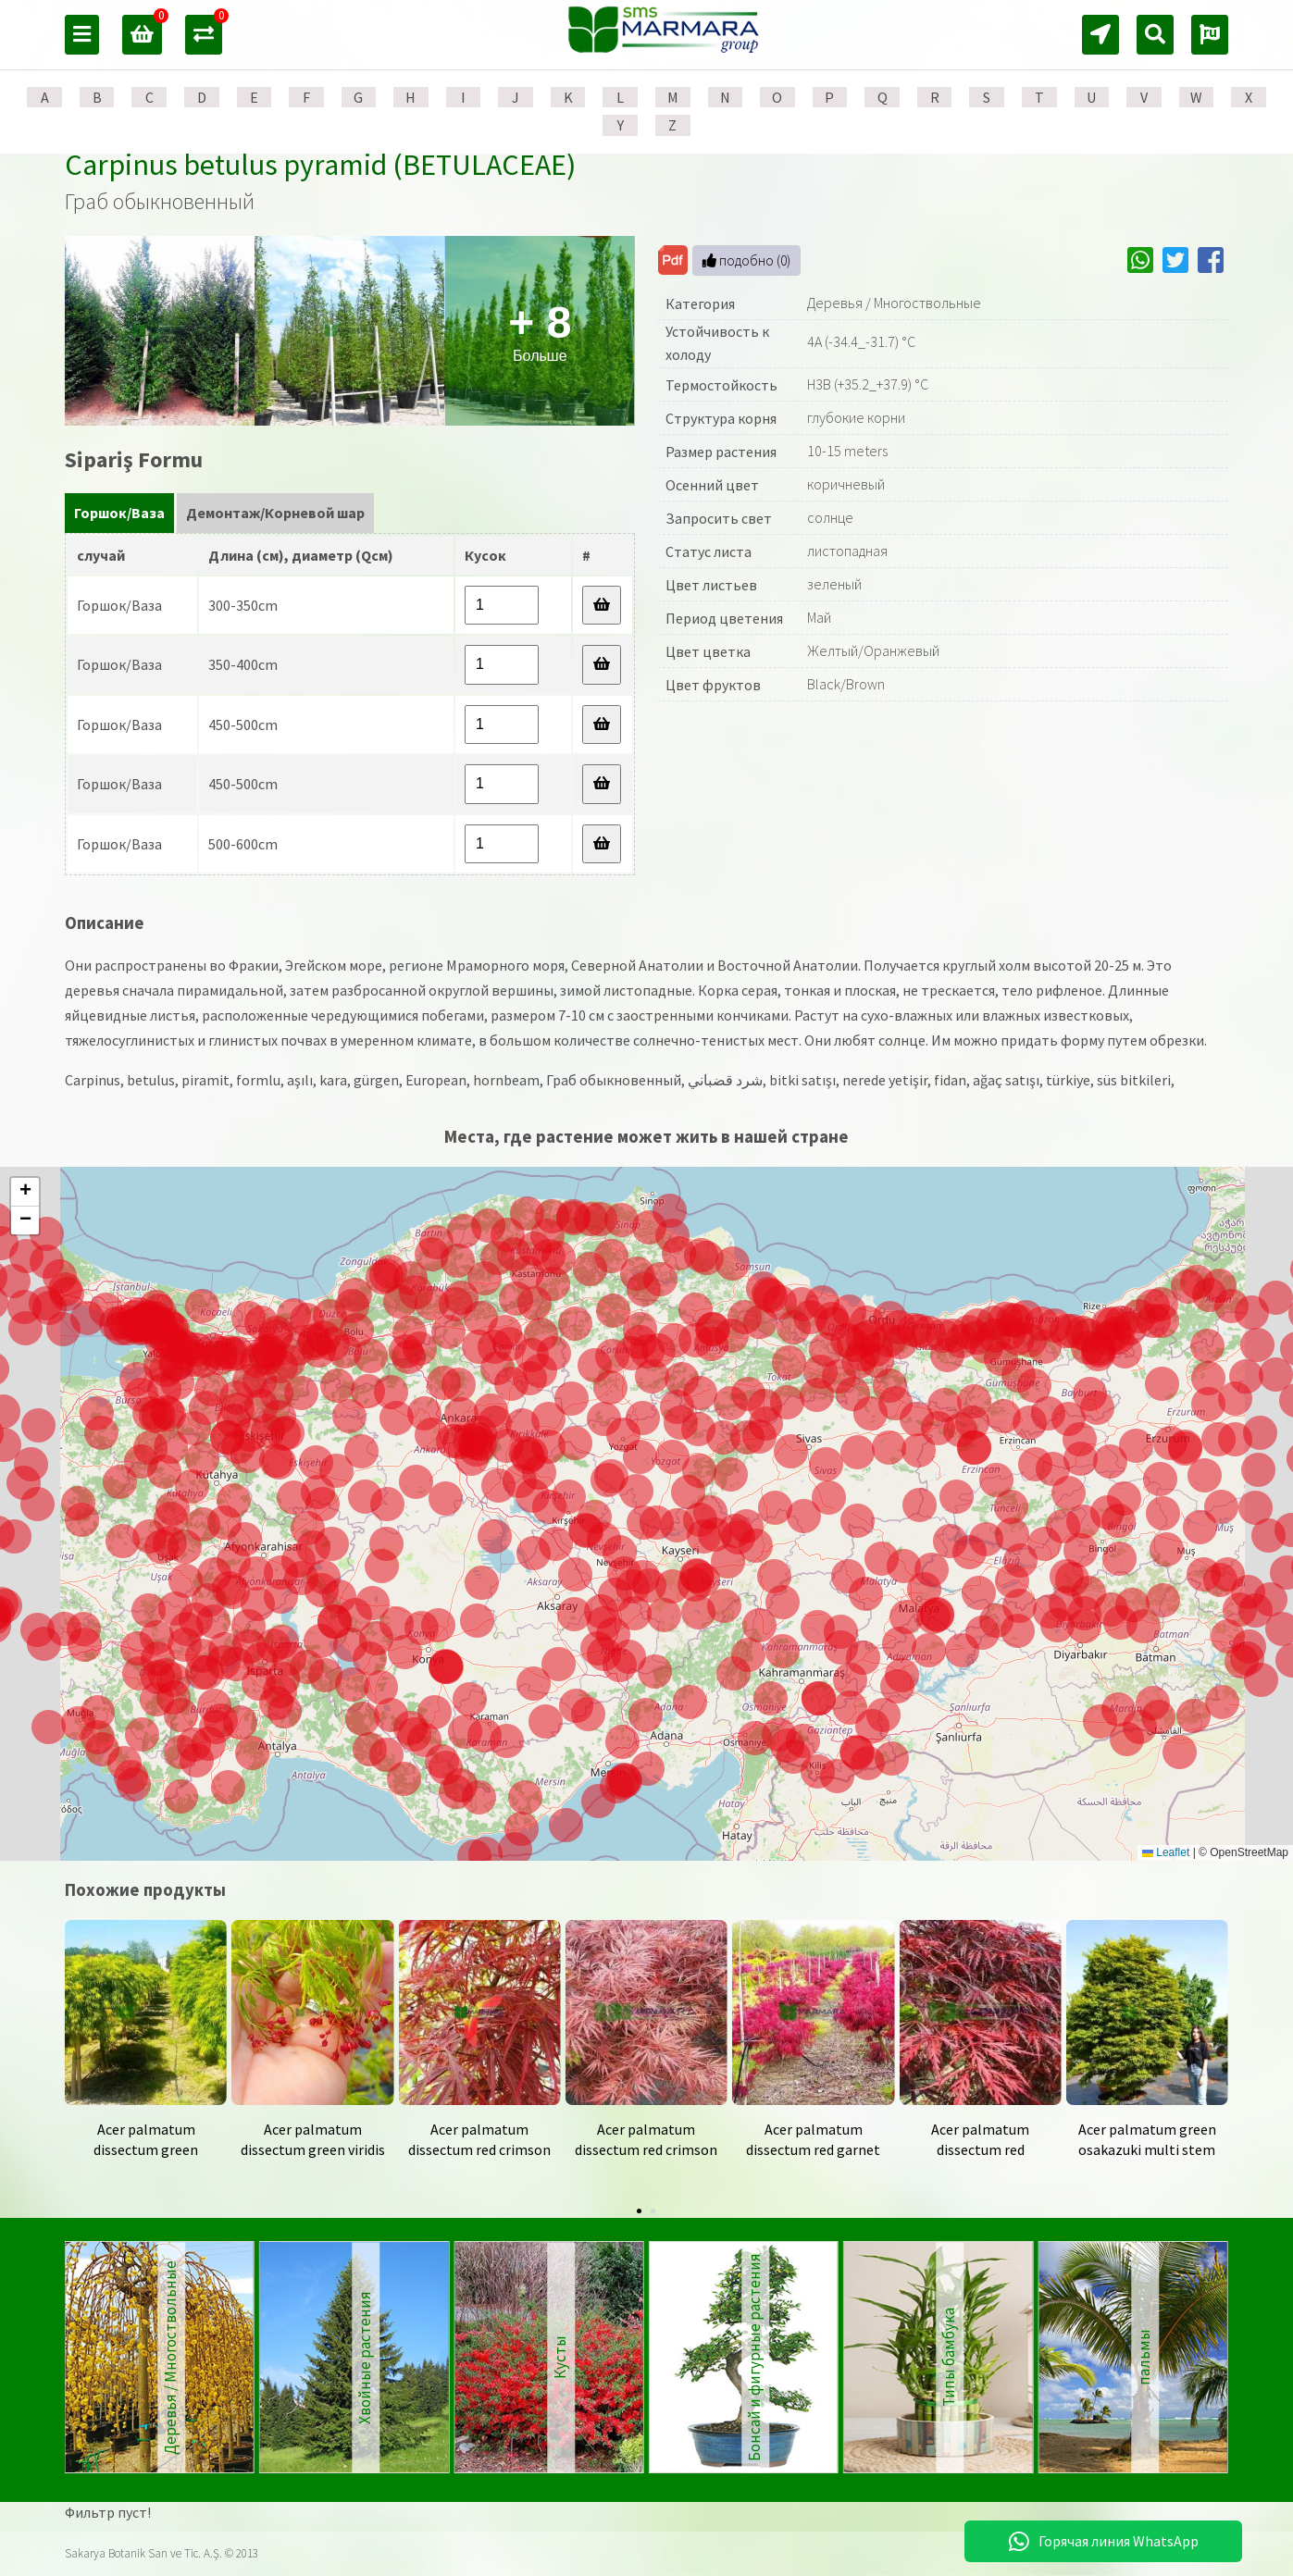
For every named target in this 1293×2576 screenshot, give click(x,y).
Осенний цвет (712, 485)
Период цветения (724, 618)
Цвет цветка (708, 651)
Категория (700, 303)
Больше (539, 331)
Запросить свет (718, 518)
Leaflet (1165, 1852)
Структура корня (721, 418)
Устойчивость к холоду (717, 343)
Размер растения (721, 451)
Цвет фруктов (713, 684)
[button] (733, 1673)
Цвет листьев (711, 585)
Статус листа (708, 551)
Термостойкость (721, 385)
